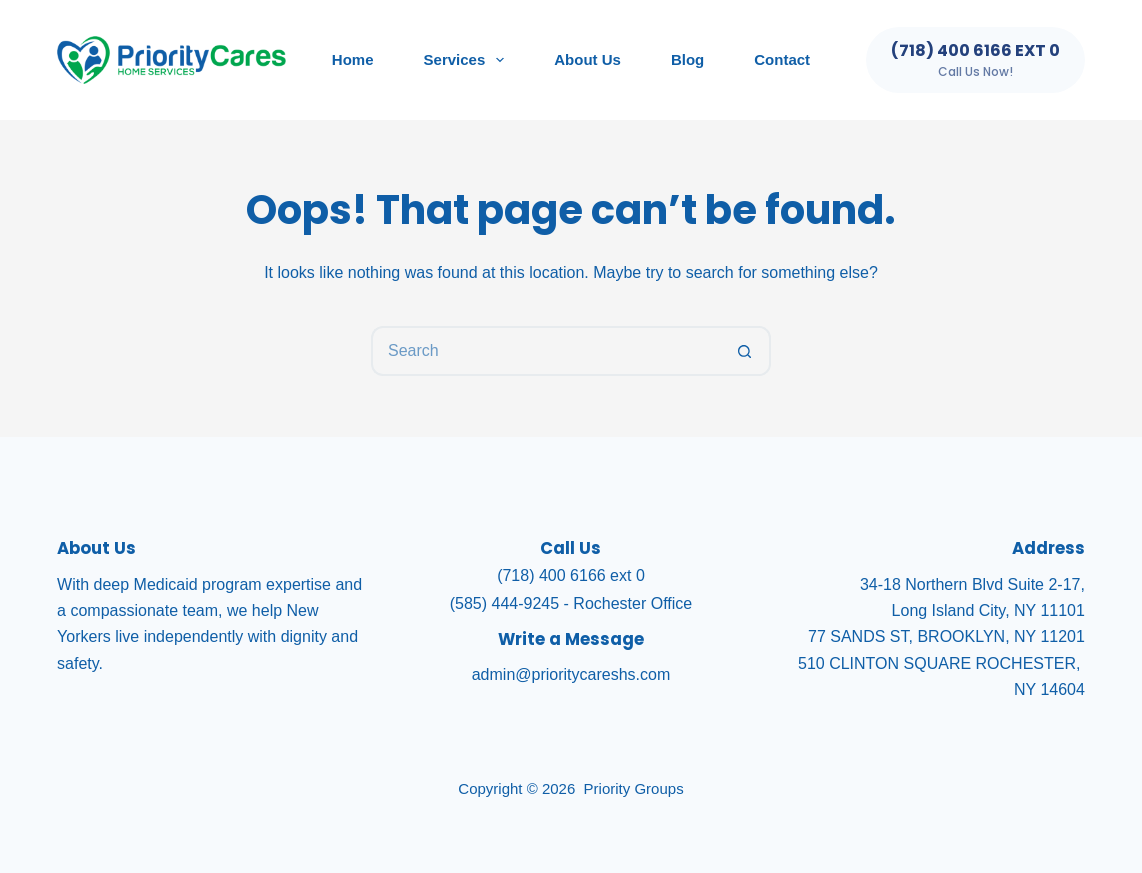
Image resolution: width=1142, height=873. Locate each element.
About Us (587, 59)
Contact (782, 59)
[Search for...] (546, 351)
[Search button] (746, 351)
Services (468, 60)
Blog (687, 59)
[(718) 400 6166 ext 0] (975, 60)
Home (353, 59)
